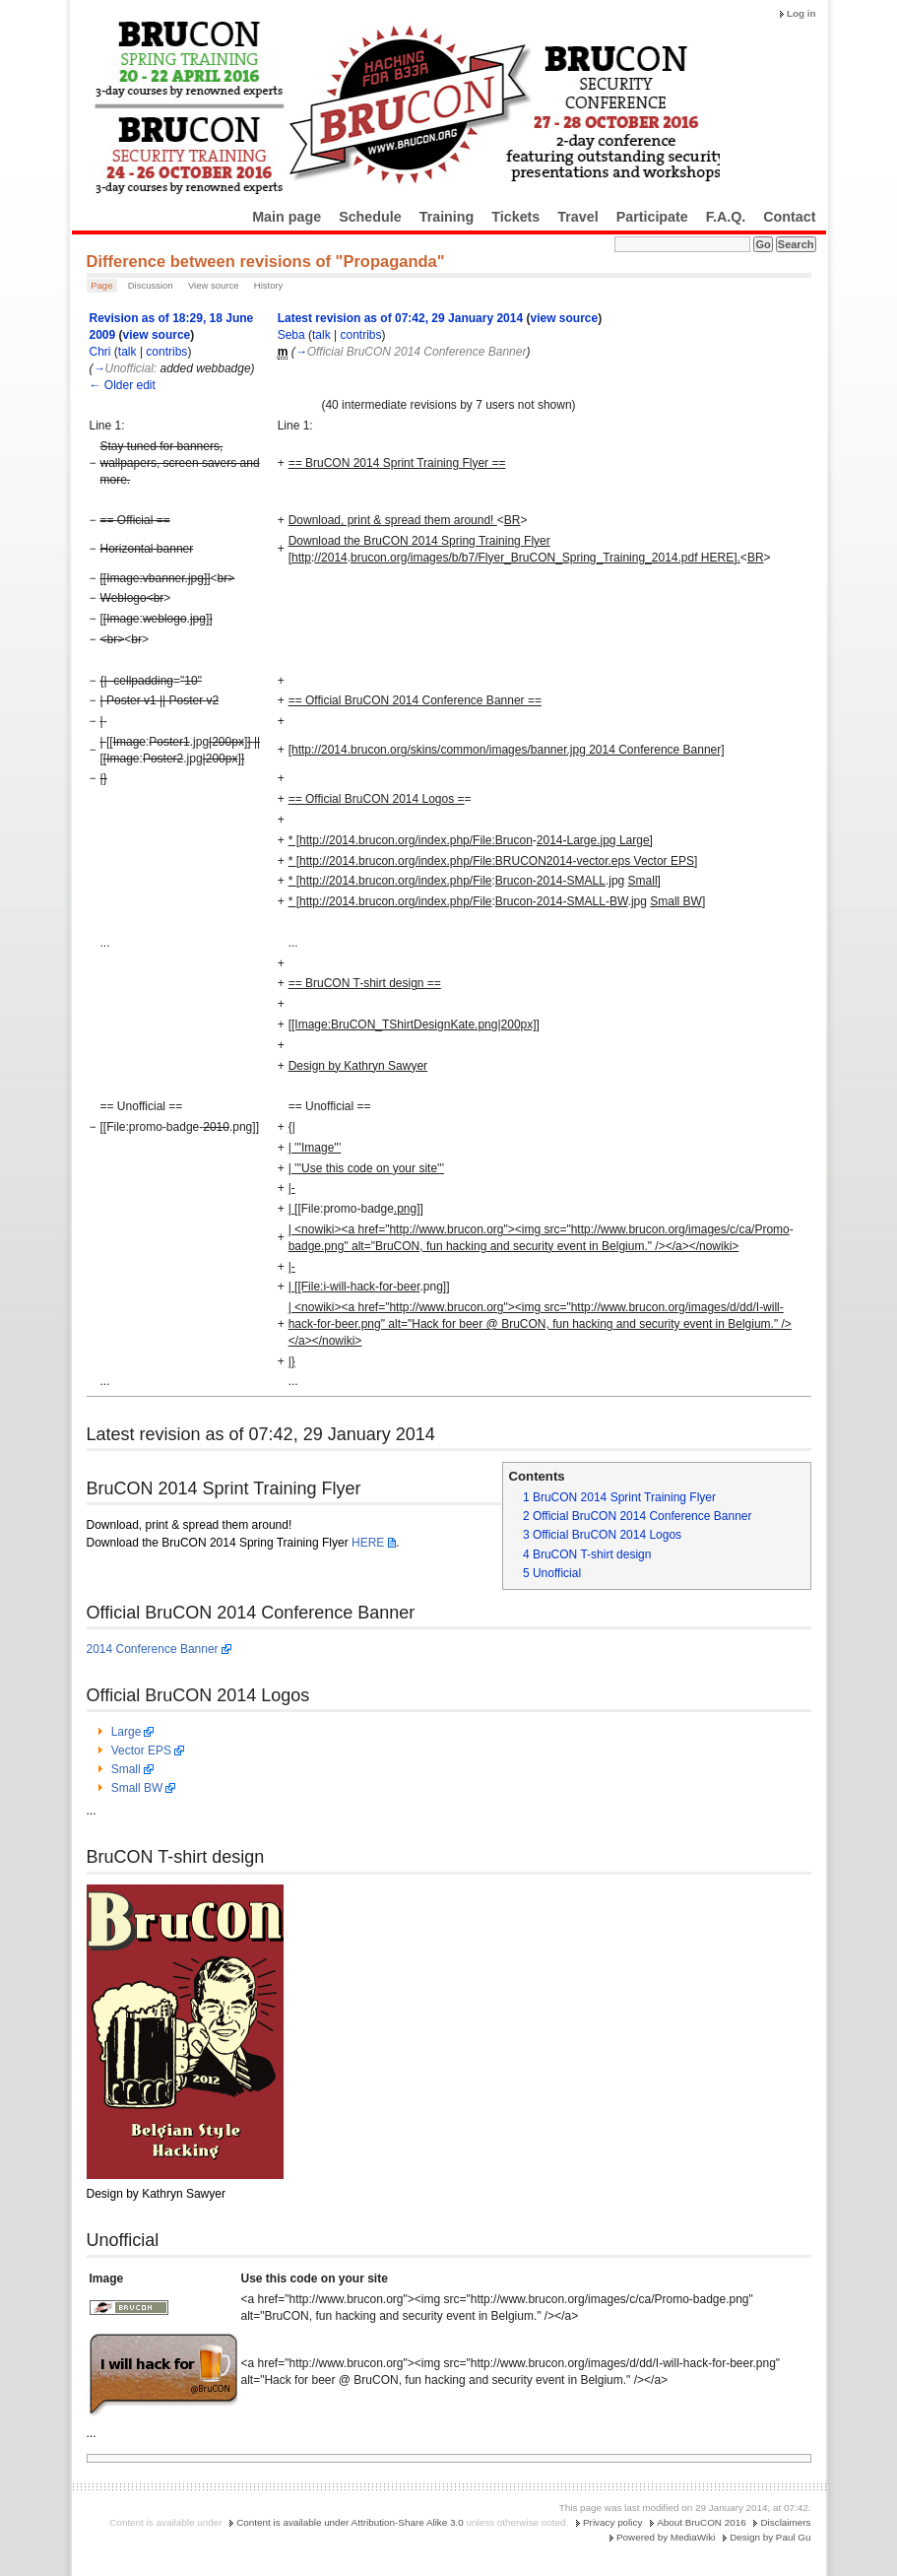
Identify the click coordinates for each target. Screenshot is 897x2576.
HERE (368, 1543)
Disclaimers (785, 2522)
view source (157, 335)
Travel (577, 217)
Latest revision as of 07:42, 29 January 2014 (400, 318)
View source (213, 285)
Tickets (515, 217)
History (269, 285)
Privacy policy (612, 2522)
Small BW (137, 1788)
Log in (801, 13)
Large (126, 1732)
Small (126, 1769)
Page (101, 285)
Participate (652, 217)
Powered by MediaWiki (665, 2537)
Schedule (370, 217)
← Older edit (123, 385)
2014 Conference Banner (153, 1649)
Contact (789, 217)
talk (127, 352)
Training (447, 217)
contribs (166, 352)
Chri (100, 352)
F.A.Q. (726, 217)
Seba (291, 335)
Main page (286, 217)
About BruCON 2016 (701, 2522)
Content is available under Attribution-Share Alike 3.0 (350, 2522)
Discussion (150, 285)
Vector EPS (141, 1750)
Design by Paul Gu (770, 2537)
